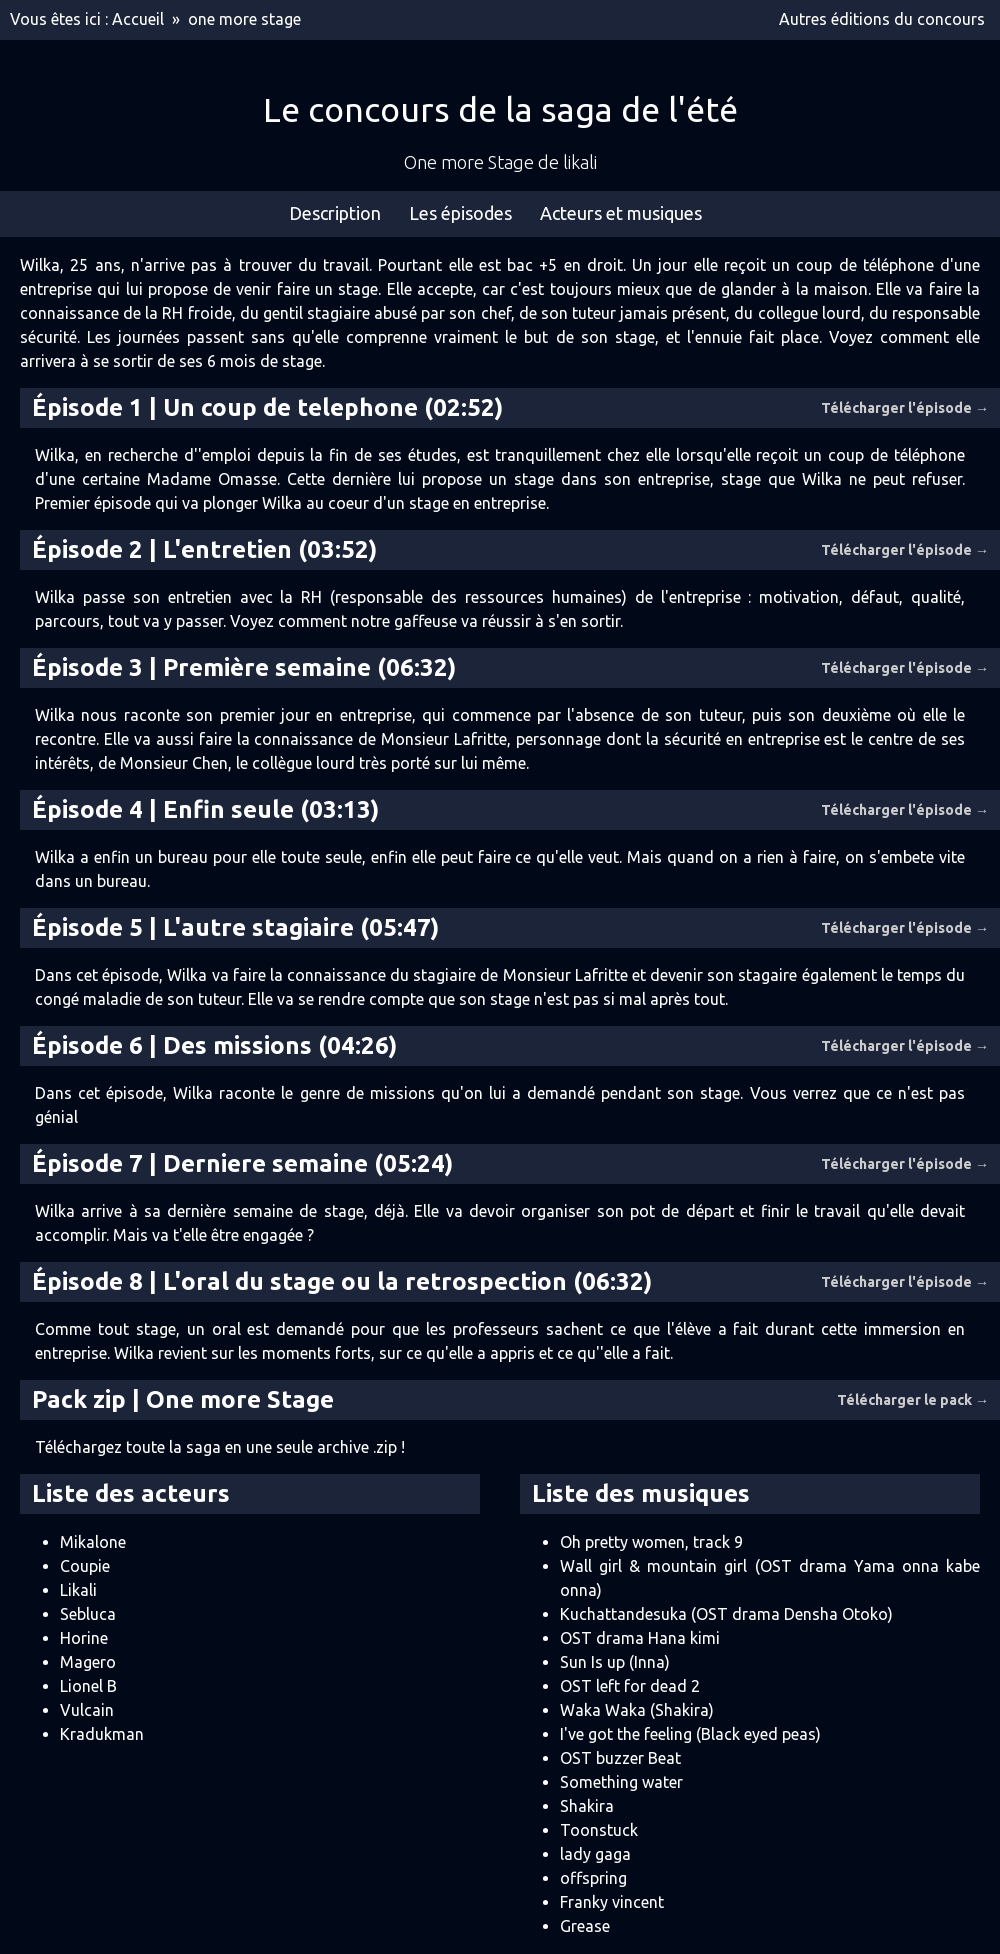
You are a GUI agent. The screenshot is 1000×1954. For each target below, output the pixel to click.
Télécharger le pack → (913, 1400)
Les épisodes (460, 213)
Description (335, 213)
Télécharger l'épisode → (905, 408)
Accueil (138, 19)
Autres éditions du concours (882, 19)
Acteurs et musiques (621, 213)
